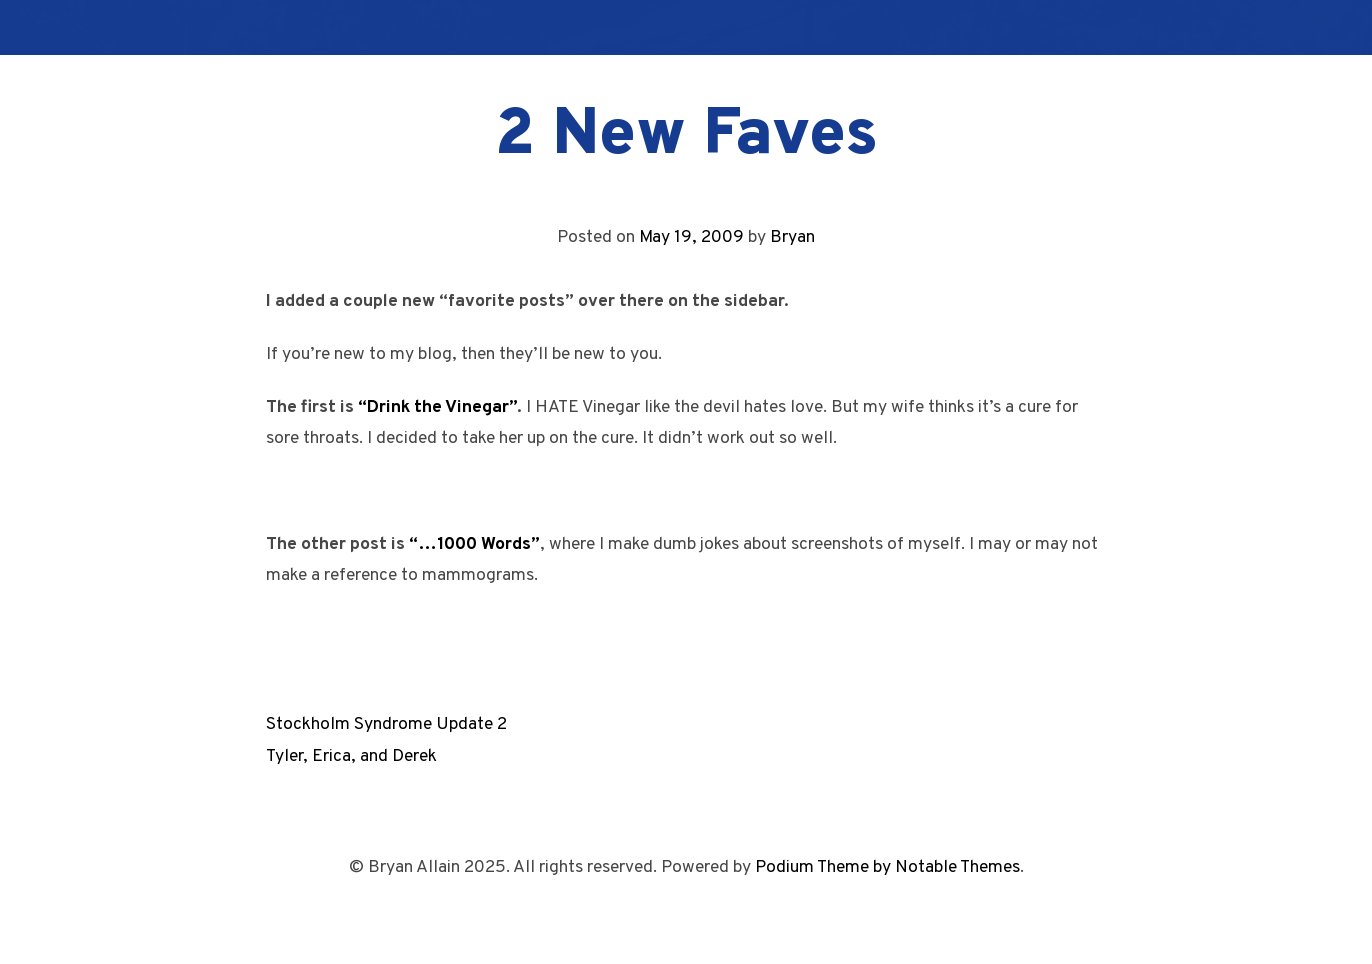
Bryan (792, 237)
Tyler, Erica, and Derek (351, 756)
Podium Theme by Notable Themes (887, 867)
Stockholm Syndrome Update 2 (386, 724)
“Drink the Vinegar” (437, 407)
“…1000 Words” (474, 544)
